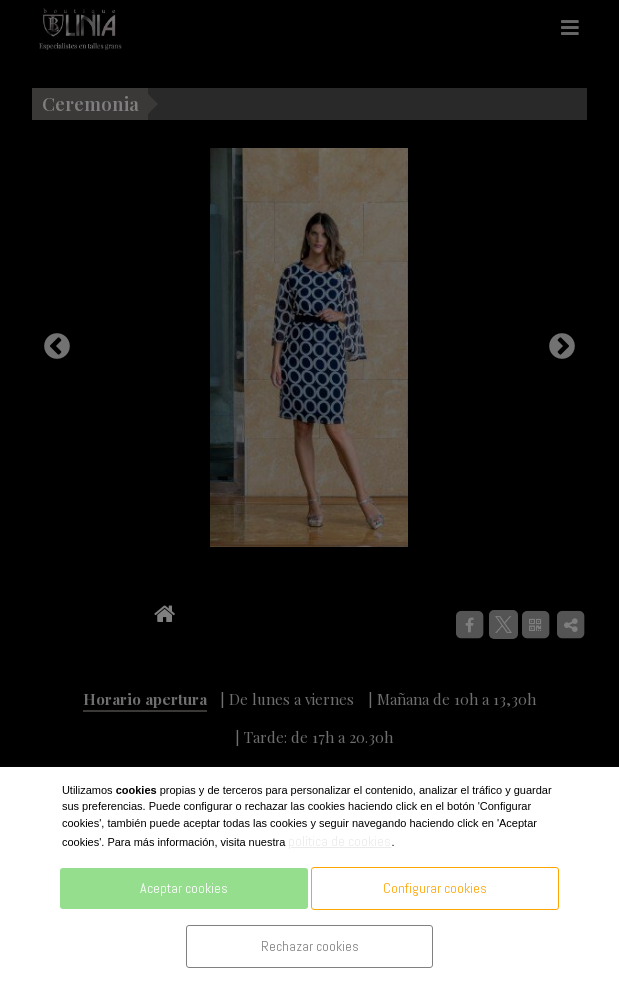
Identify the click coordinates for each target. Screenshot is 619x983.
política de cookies (339, 841)
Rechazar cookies (310, 946)
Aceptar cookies (184, 888)
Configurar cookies (435, 888)
